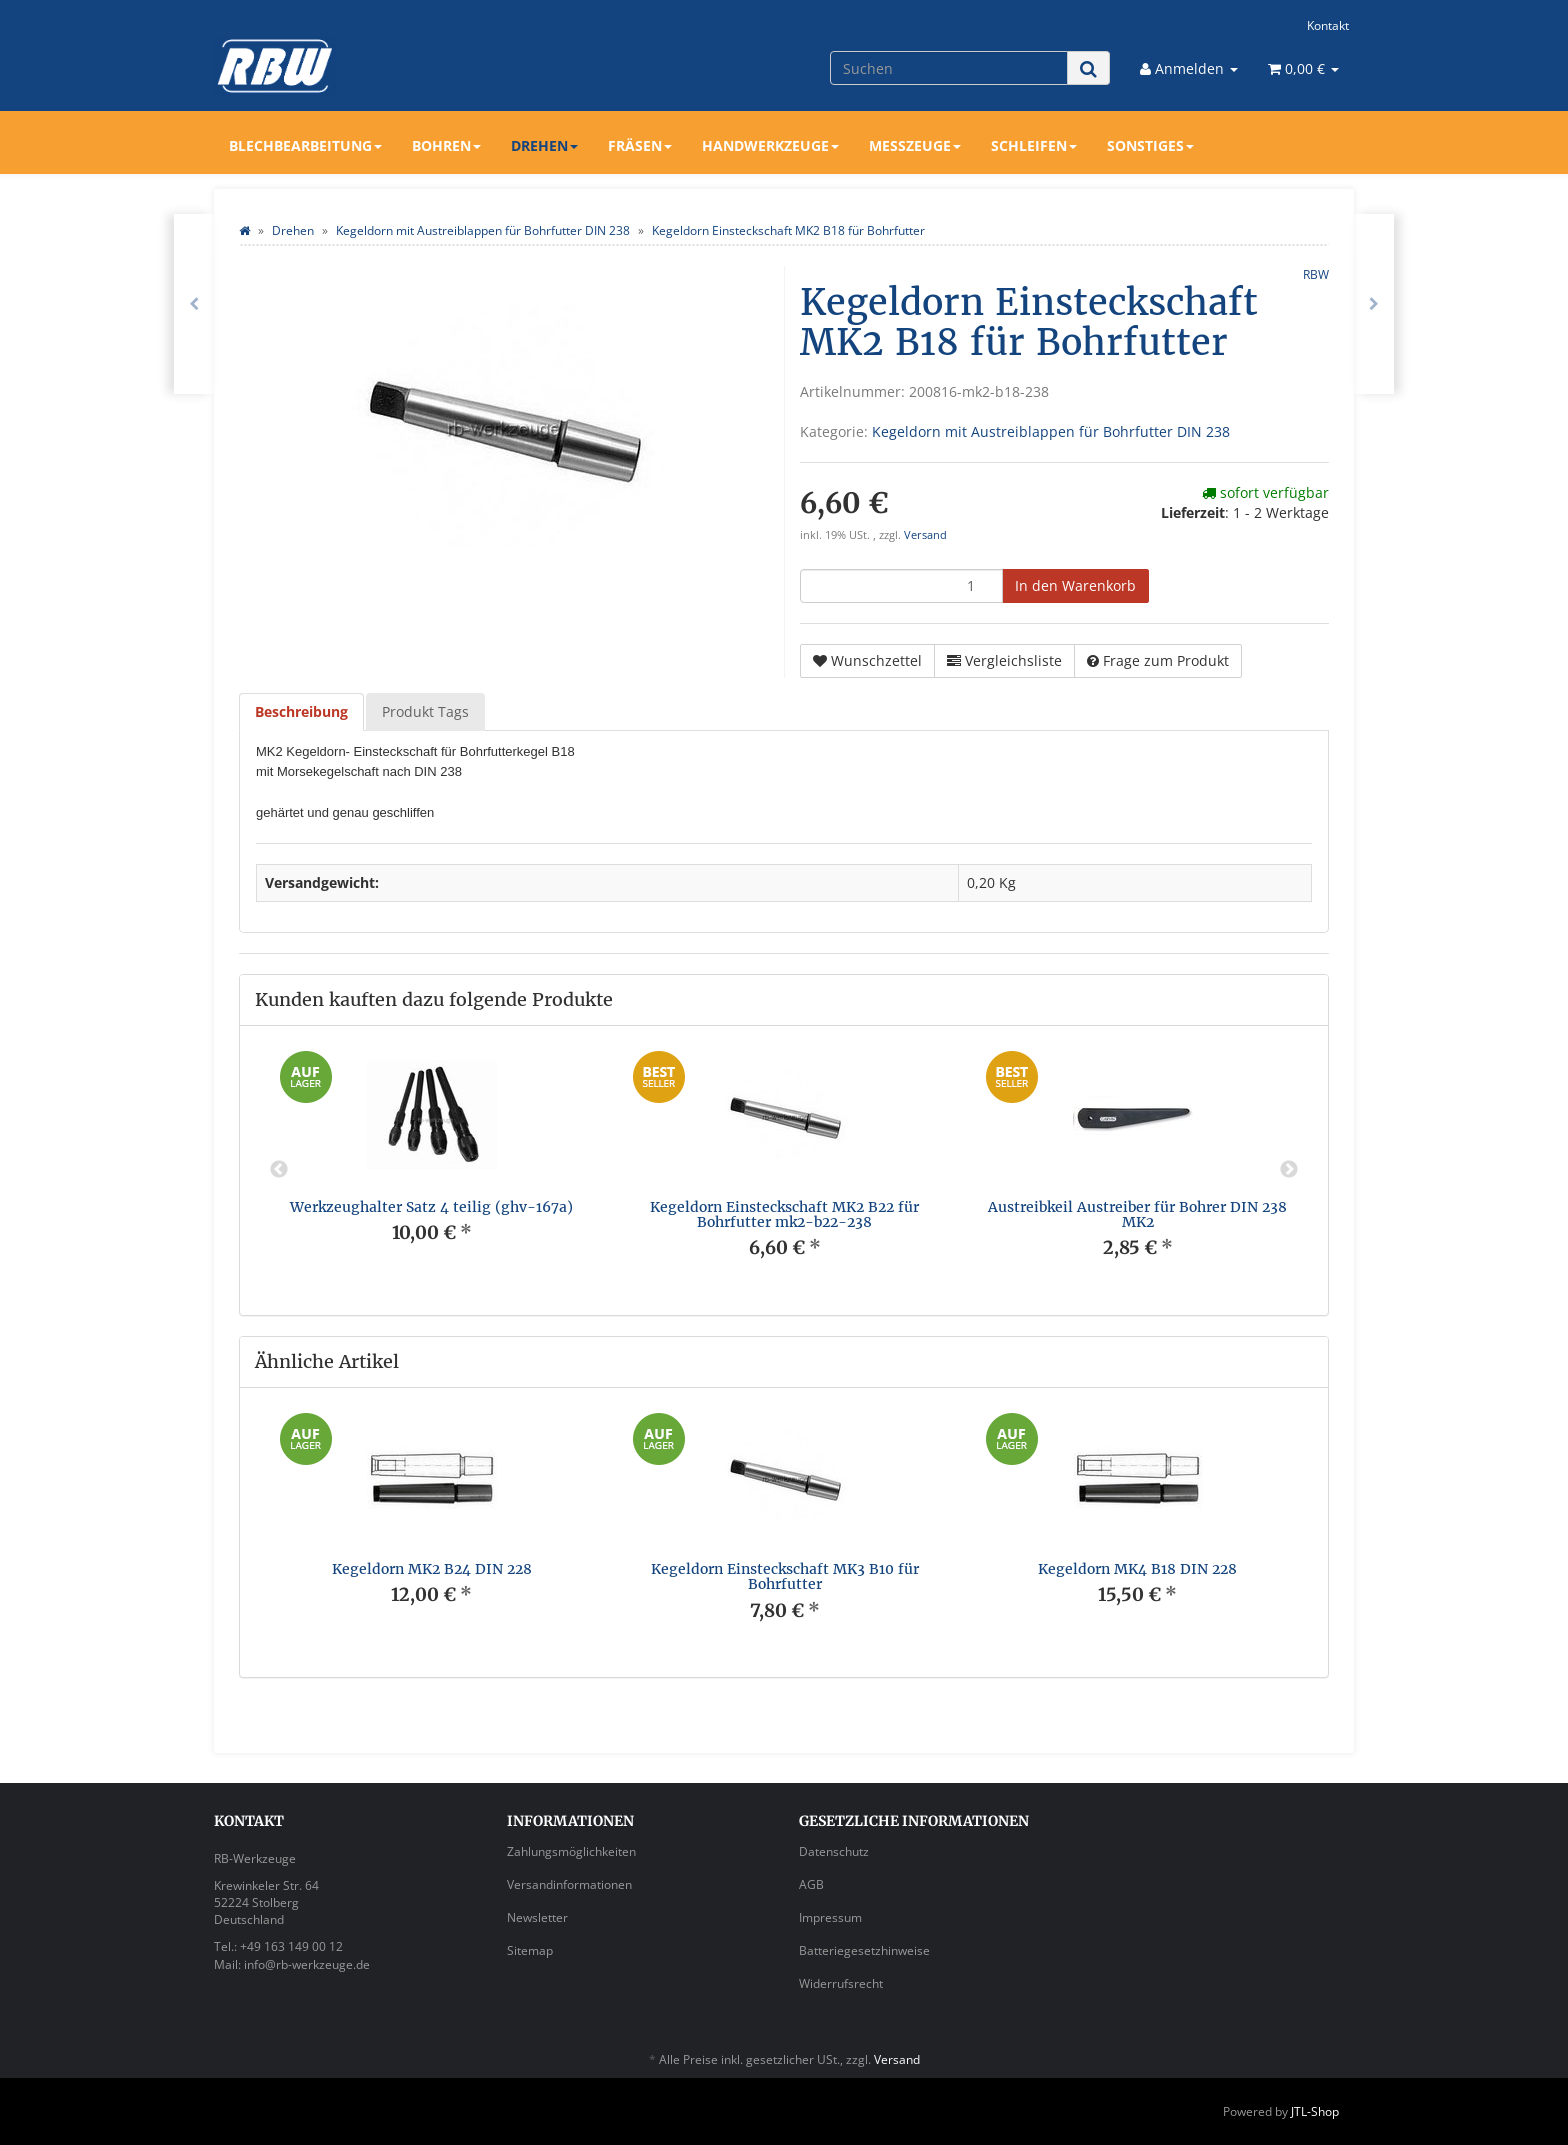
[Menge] (901, 586)
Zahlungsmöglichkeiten (571, 1851)
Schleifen (1034, 145)
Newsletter (537, 1917)
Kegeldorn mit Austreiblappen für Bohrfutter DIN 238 (1051, 431)
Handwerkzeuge (770, 145)
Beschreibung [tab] (301, 711)
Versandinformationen (569, 1884)
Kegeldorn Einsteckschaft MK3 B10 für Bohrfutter (785, 1576)
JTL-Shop (1315, 2111)
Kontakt (1328, 25)
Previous (279, 1170)
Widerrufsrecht (841, 1983)
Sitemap (530, 1950)
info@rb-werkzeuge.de (307, 1964)
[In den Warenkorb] (1075, 586)
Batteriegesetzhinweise (864, 1950)
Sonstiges (1150, 145)
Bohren (446, 145)
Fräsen (640, 145)
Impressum (830, 1917)
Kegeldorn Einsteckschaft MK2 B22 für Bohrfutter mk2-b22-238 (784, 1214)
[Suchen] (949, 68)
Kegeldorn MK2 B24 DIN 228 (432, 1569)
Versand (925, 535)
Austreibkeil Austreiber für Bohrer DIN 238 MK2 (1137, 1214)
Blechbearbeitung (305, 145)
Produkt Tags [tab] (425, 711)
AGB (811, 1884)
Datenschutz (834, 1851)
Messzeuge (915, 145)
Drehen (544, 145)
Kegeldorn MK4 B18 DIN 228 (1137, 1569)
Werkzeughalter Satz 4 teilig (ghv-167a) (431, 1207)
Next (1289, 1170)
